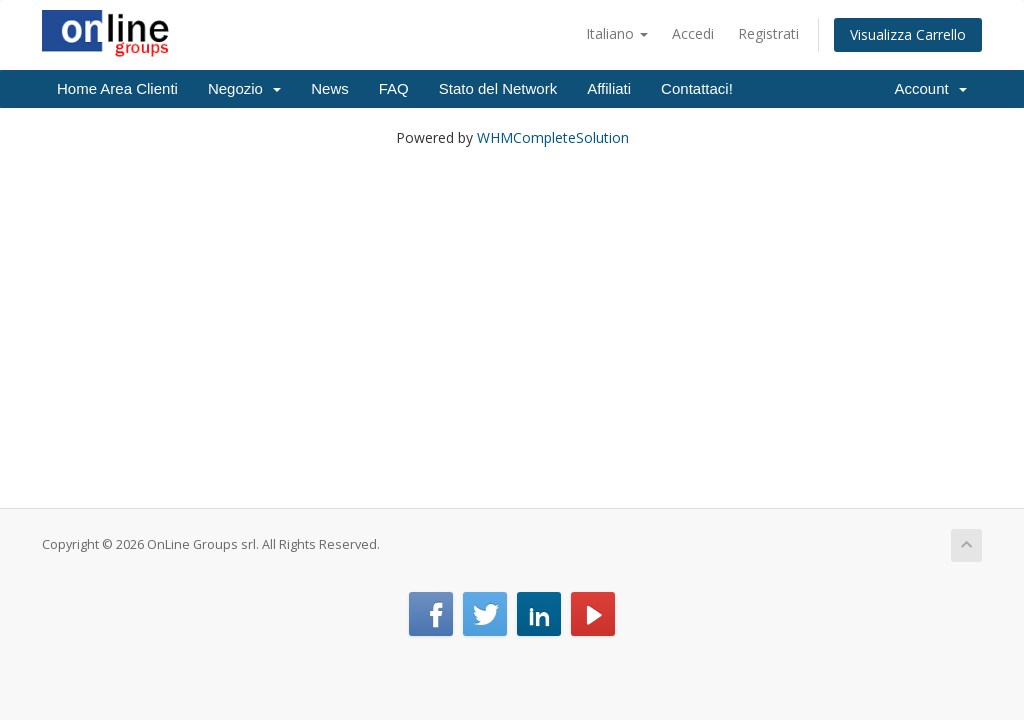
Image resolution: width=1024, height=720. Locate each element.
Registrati (768, 33)
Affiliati (609, 88)
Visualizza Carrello (908, 34)
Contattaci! (697, 88)
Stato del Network (498, 88)
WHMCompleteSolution (553, 137)
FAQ (394, 88)
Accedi (693, 33)
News (330, 88)
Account (930, 88)
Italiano (617, 33)
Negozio (244, 88)
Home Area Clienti (117, 88)
